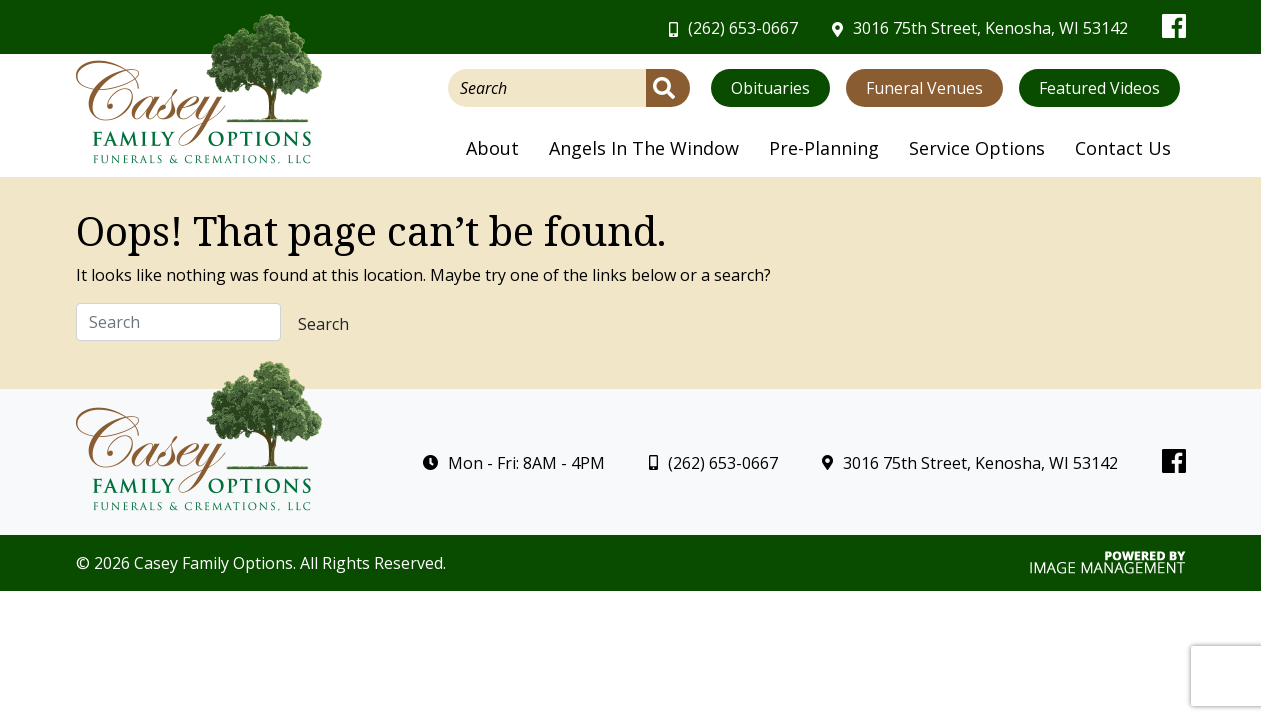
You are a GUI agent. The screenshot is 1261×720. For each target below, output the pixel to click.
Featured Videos (1099, 88)
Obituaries (770, 88)
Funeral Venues (924, 88)
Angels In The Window (644, 148)
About (492, 148)
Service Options (977, 148)
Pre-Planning (824, 148)
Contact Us (1123, 148)
